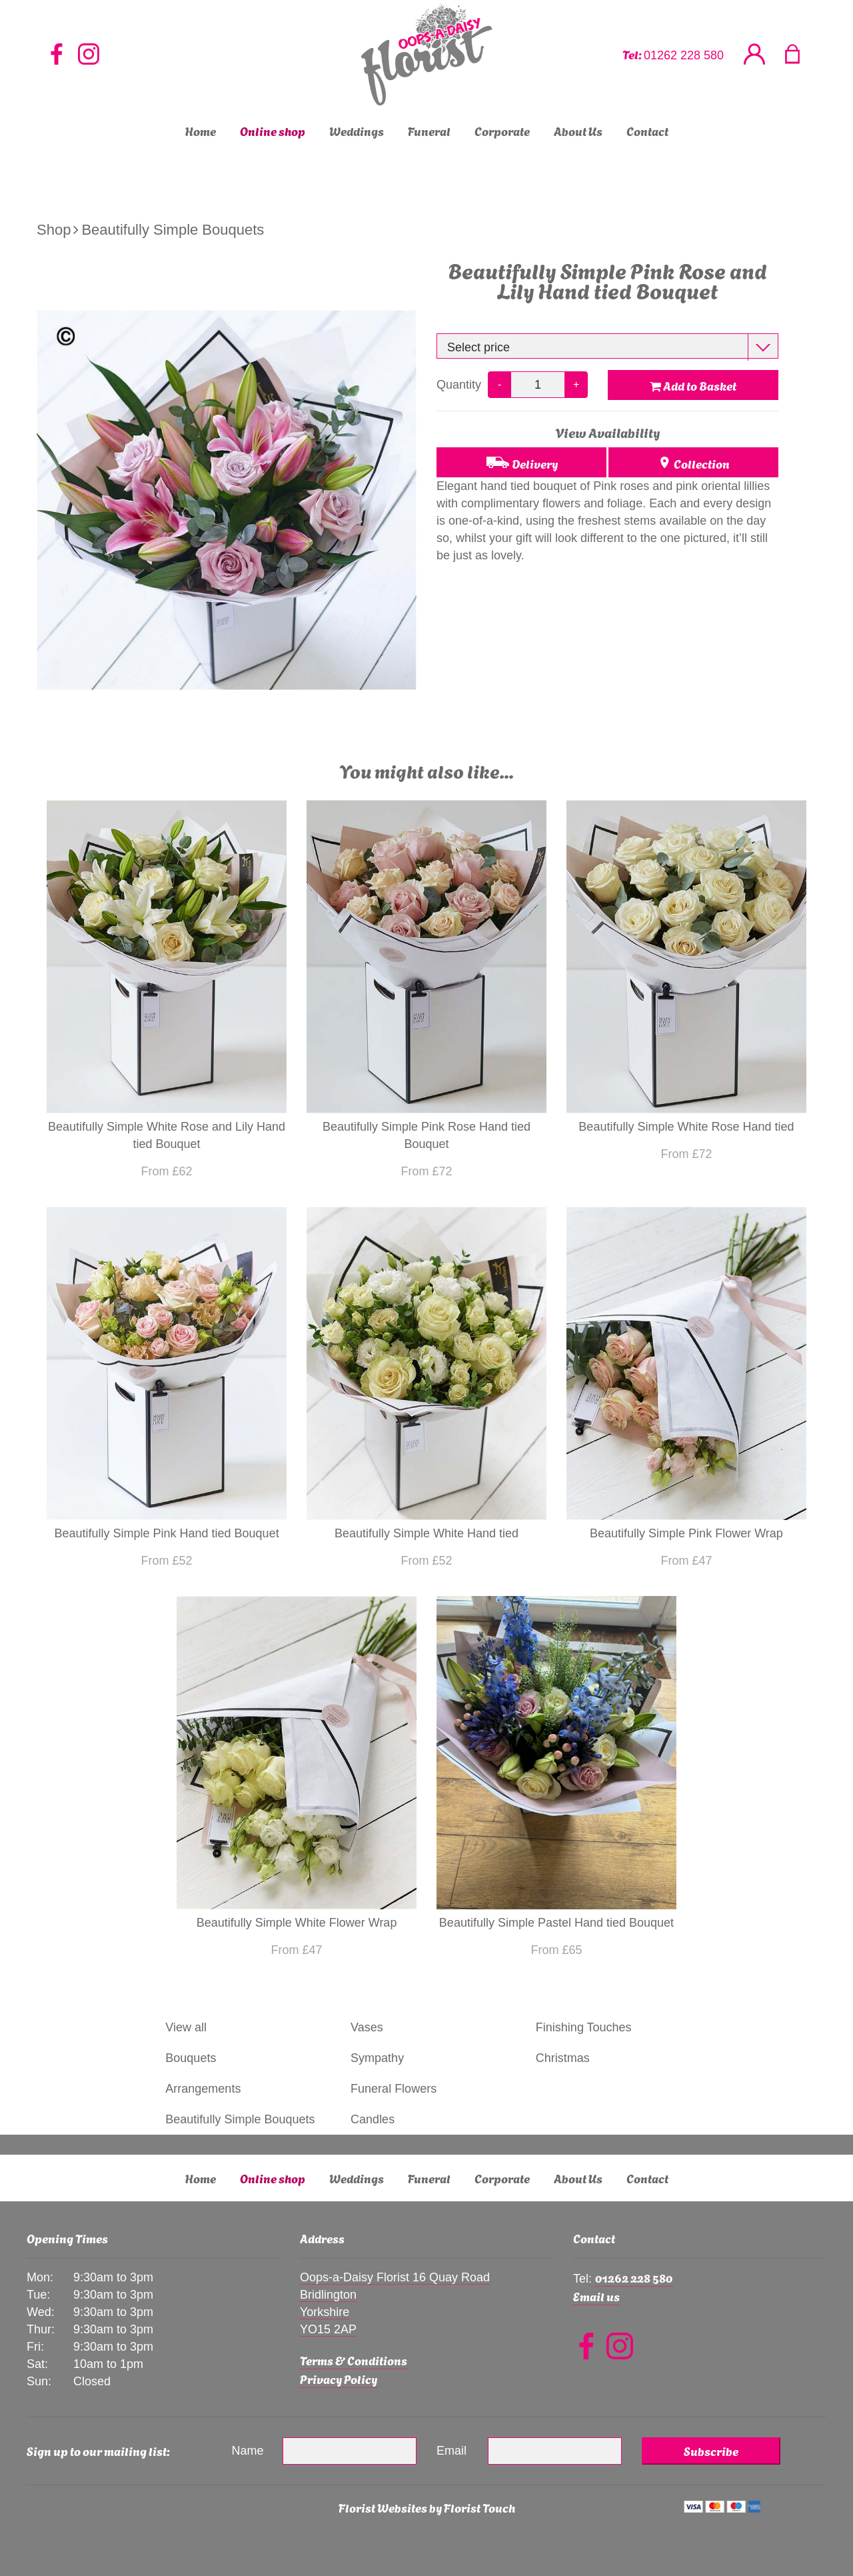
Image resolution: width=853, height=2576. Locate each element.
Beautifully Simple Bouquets (172, 229)
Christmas (563, 2058)
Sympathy (377, 2058)
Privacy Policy (338, 2378)
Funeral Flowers (393, 2088)
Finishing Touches (584, 2027)
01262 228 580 (684, 55)
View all (186, 2027)
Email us (596, 2296)
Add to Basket (693, 385)
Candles (373, 2119)
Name (248, 2450)
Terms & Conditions (353, 2360)
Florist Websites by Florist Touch (427, 2507)
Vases (367, 2027)
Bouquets (190, 2058)
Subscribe (711, 2450)
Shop (54, 229)
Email (451, 2450)
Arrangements (203, 2088)
